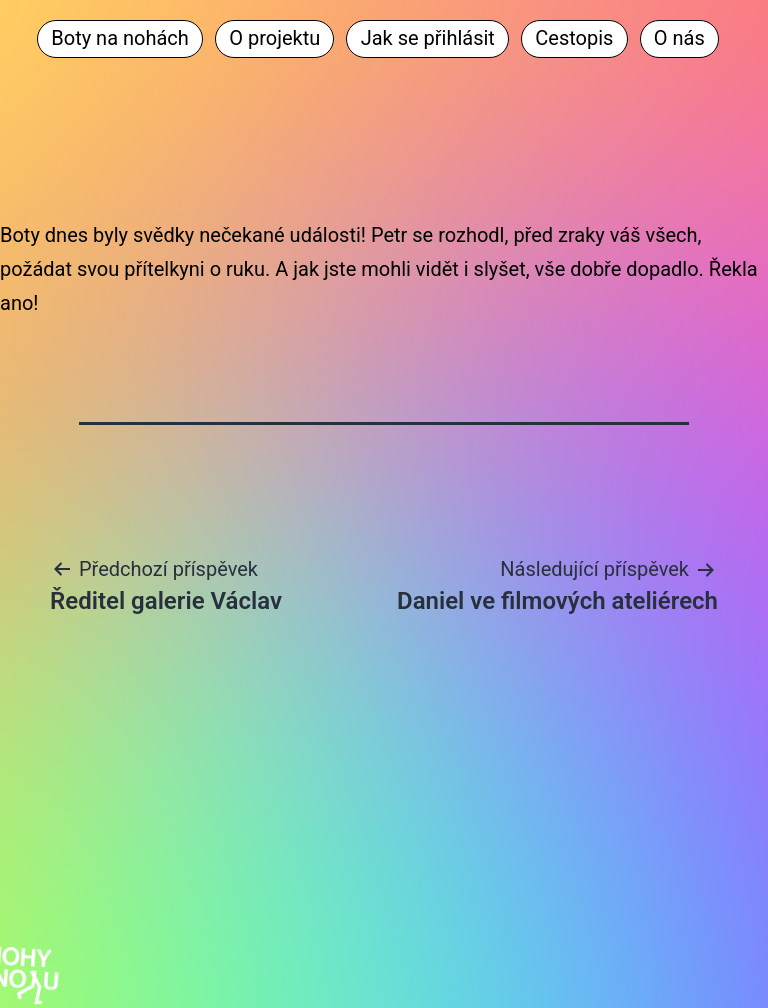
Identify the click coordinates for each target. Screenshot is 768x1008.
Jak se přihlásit (428, 38)
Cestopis (574, 38)
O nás (679, 38)
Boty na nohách (120, 38)
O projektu (274, 38)
